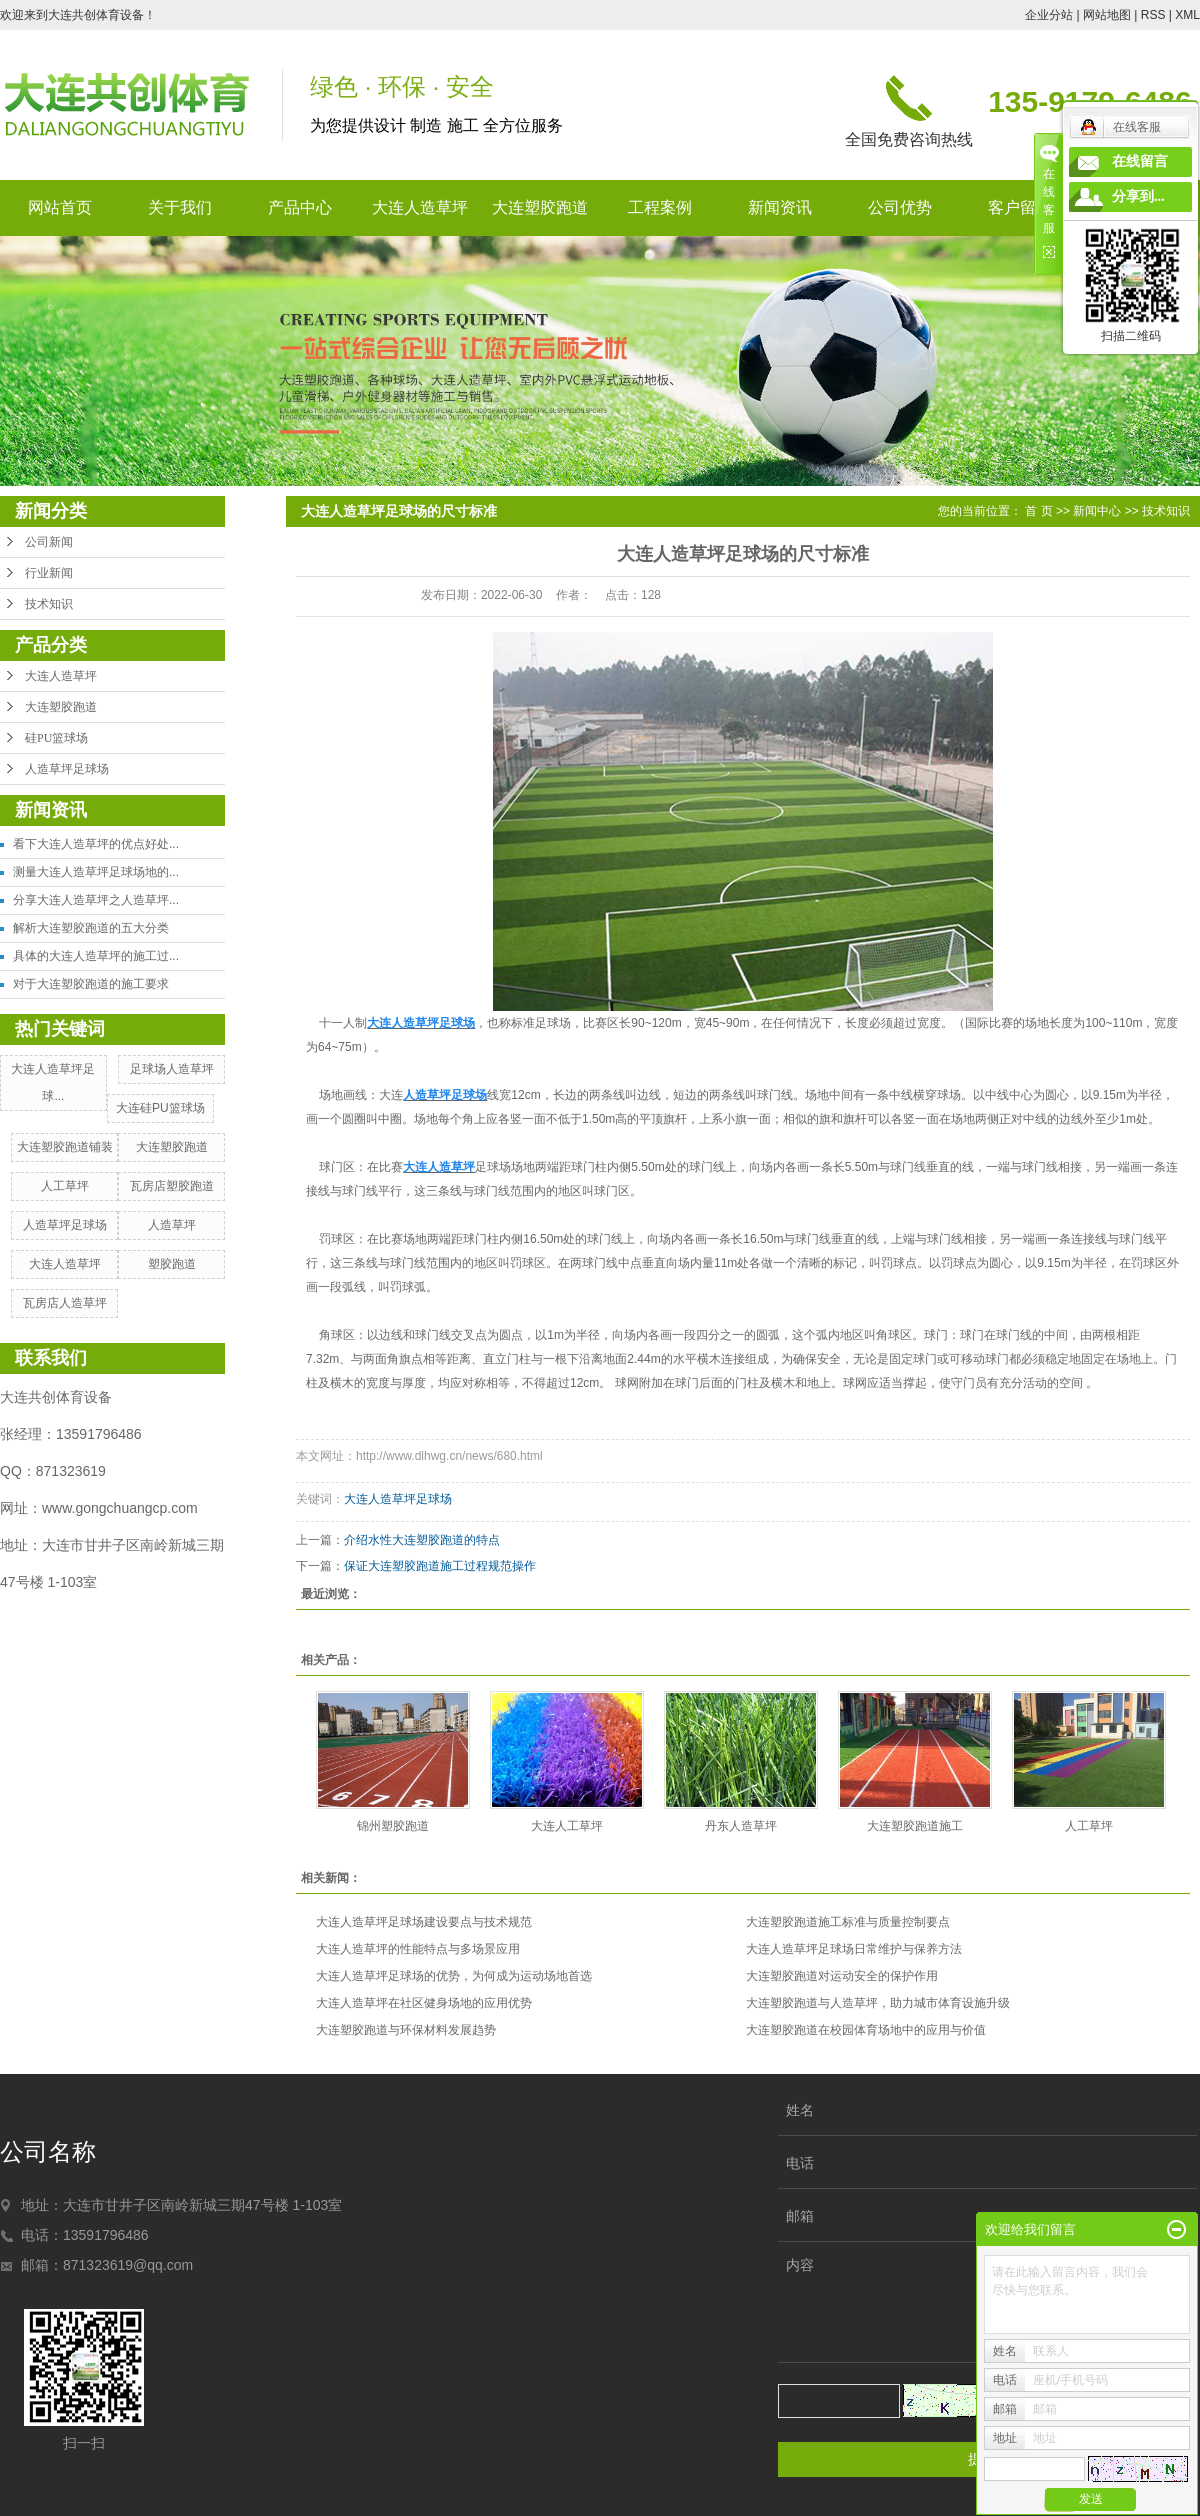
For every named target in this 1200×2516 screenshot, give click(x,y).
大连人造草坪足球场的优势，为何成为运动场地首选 (454, 1976)
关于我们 (180, 207)
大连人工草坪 (567, 1826)
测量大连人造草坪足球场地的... (96, 872)
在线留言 (1140, 161)
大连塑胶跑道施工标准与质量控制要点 (848, 1922)
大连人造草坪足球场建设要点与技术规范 (424, 1922)
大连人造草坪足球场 (398, 1499)
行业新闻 (49, 573)
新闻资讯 (780, 207)
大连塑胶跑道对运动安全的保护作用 (842, 1976)
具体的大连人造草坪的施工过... (96, 956)
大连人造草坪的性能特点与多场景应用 (418, 1949)
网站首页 (60, 207)
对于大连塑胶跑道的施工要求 (91, 984)
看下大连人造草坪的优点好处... (96, 844)
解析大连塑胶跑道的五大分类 (91, 928)
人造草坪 (172, 1225)
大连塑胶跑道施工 (915, 1826)
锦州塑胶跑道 (393, 1826)
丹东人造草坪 (741, 1826)
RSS (1153, 15)
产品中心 (300, 207)
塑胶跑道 (172, 1264)
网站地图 (1107, 15)
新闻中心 (1097, 511)
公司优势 (900, 207)
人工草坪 (65, 1186)
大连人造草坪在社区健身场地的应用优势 (424, 2003)
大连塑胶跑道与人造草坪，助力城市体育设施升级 (878, 2003)
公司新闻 (49, 542)
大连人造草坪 (420, 207)
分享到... (1138, 196)
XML (1187, 15)
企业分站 (1049, 15)
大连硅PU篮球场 (160, 1108)
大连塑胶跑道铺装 (65, 1147)
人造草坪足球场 (67, 769)
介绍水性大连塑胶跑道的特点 (422, 1540)
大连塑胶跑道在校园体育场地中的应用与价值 (866, 2030)
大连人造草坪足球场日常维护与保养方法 (854, 1949)
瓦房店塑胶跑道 (172, 1186)
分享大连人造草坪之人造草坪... (96, 900)
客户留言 (1020, 207)
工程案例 (660, 207)
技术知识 (49, 604)
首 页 (1038, 511)
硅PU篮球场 (56, 738)
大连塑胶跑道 (540, 207)
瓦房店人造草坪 (65, 1303)
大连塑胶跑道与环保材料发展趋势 (406, 2030)
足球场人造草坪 (172, 1069)
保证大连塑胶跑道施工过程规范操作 (440, 1566)
